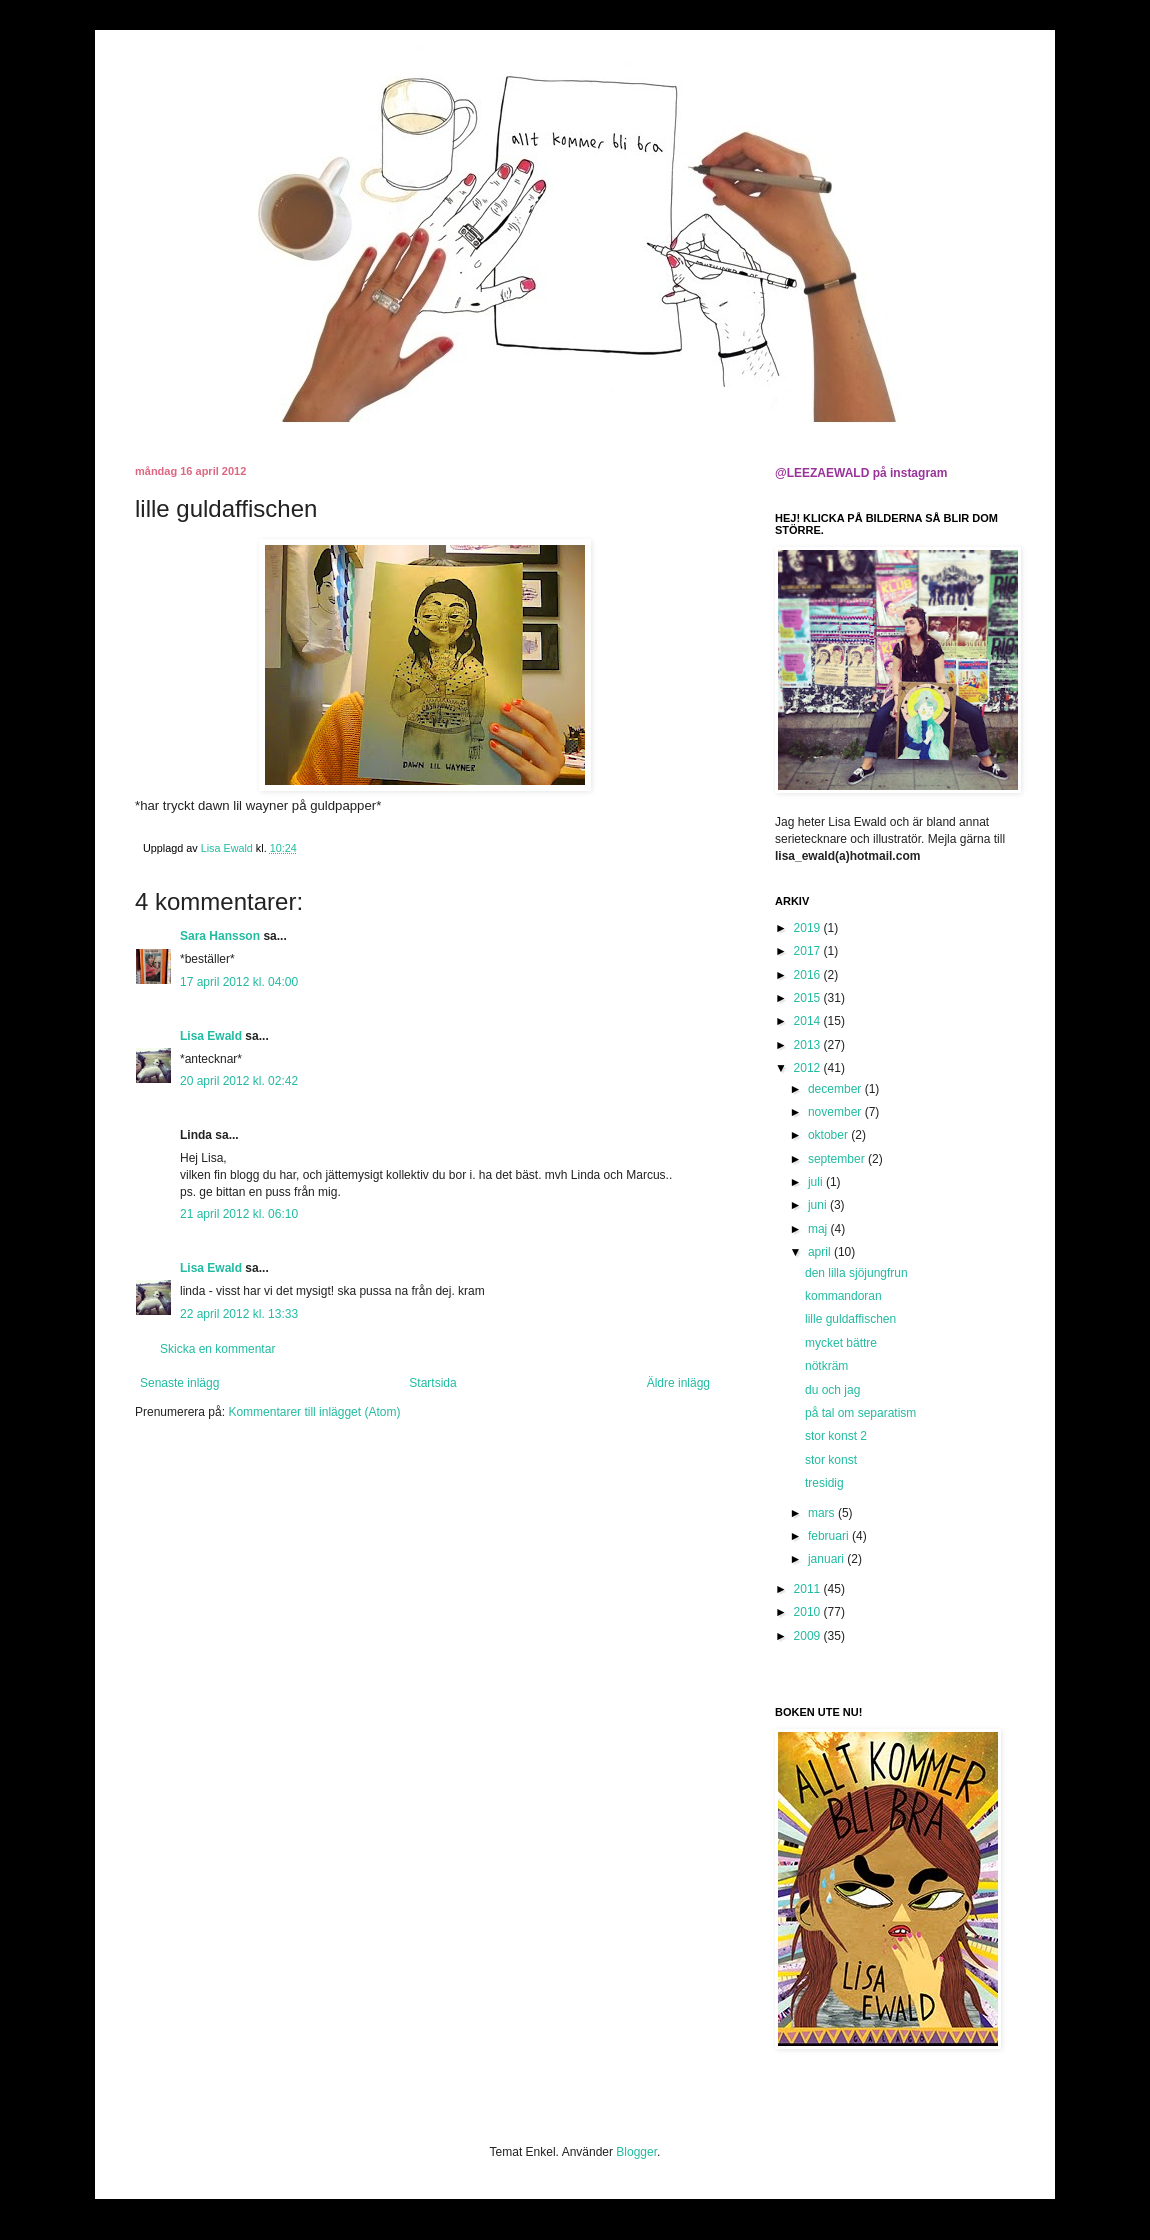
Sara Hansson (220, 936)
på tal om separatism (860, 1413)
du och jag (832, 1390)
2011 (809, 1589)
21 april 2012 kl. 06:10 (239, 1214)
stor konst (831, 1460)
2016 (809, 975)
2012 (809, 1068)
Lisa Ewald (211, 1036)
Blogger (636, 2152)
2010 (809, 1612)
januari (827, 1559)
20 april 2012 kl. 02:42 (239, 1081)
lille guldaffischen (850, 1319)
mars (823, 1513)
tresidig (824, 1483)
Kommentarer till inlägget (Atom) (314, 1412)
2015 (809, 998)
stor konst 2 (836, 1436)
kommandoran (843, 1296)
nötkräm (826, 1366)
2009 (809, 1636)
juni (819, 1205)
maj (819, 1229)
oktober (829, 1135)
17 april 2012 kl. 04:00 (239, 982)
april (821, 1252)
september (838, 1159)
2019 (809, 928)
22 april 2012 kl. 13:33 (239, 1314)
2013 (809, 1045)
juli (817, 1182)
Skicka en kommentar (217, 1349)
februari (830, 1536)
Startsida (432, 1383)
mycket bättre (841, 1343)
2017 (809, 951)
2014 (809, 1021)
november (836, 1112)
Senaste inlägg (179, 1383)
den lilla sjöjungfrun (856, 1273)
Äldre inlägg (678, 1383)
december (836, 1089)
